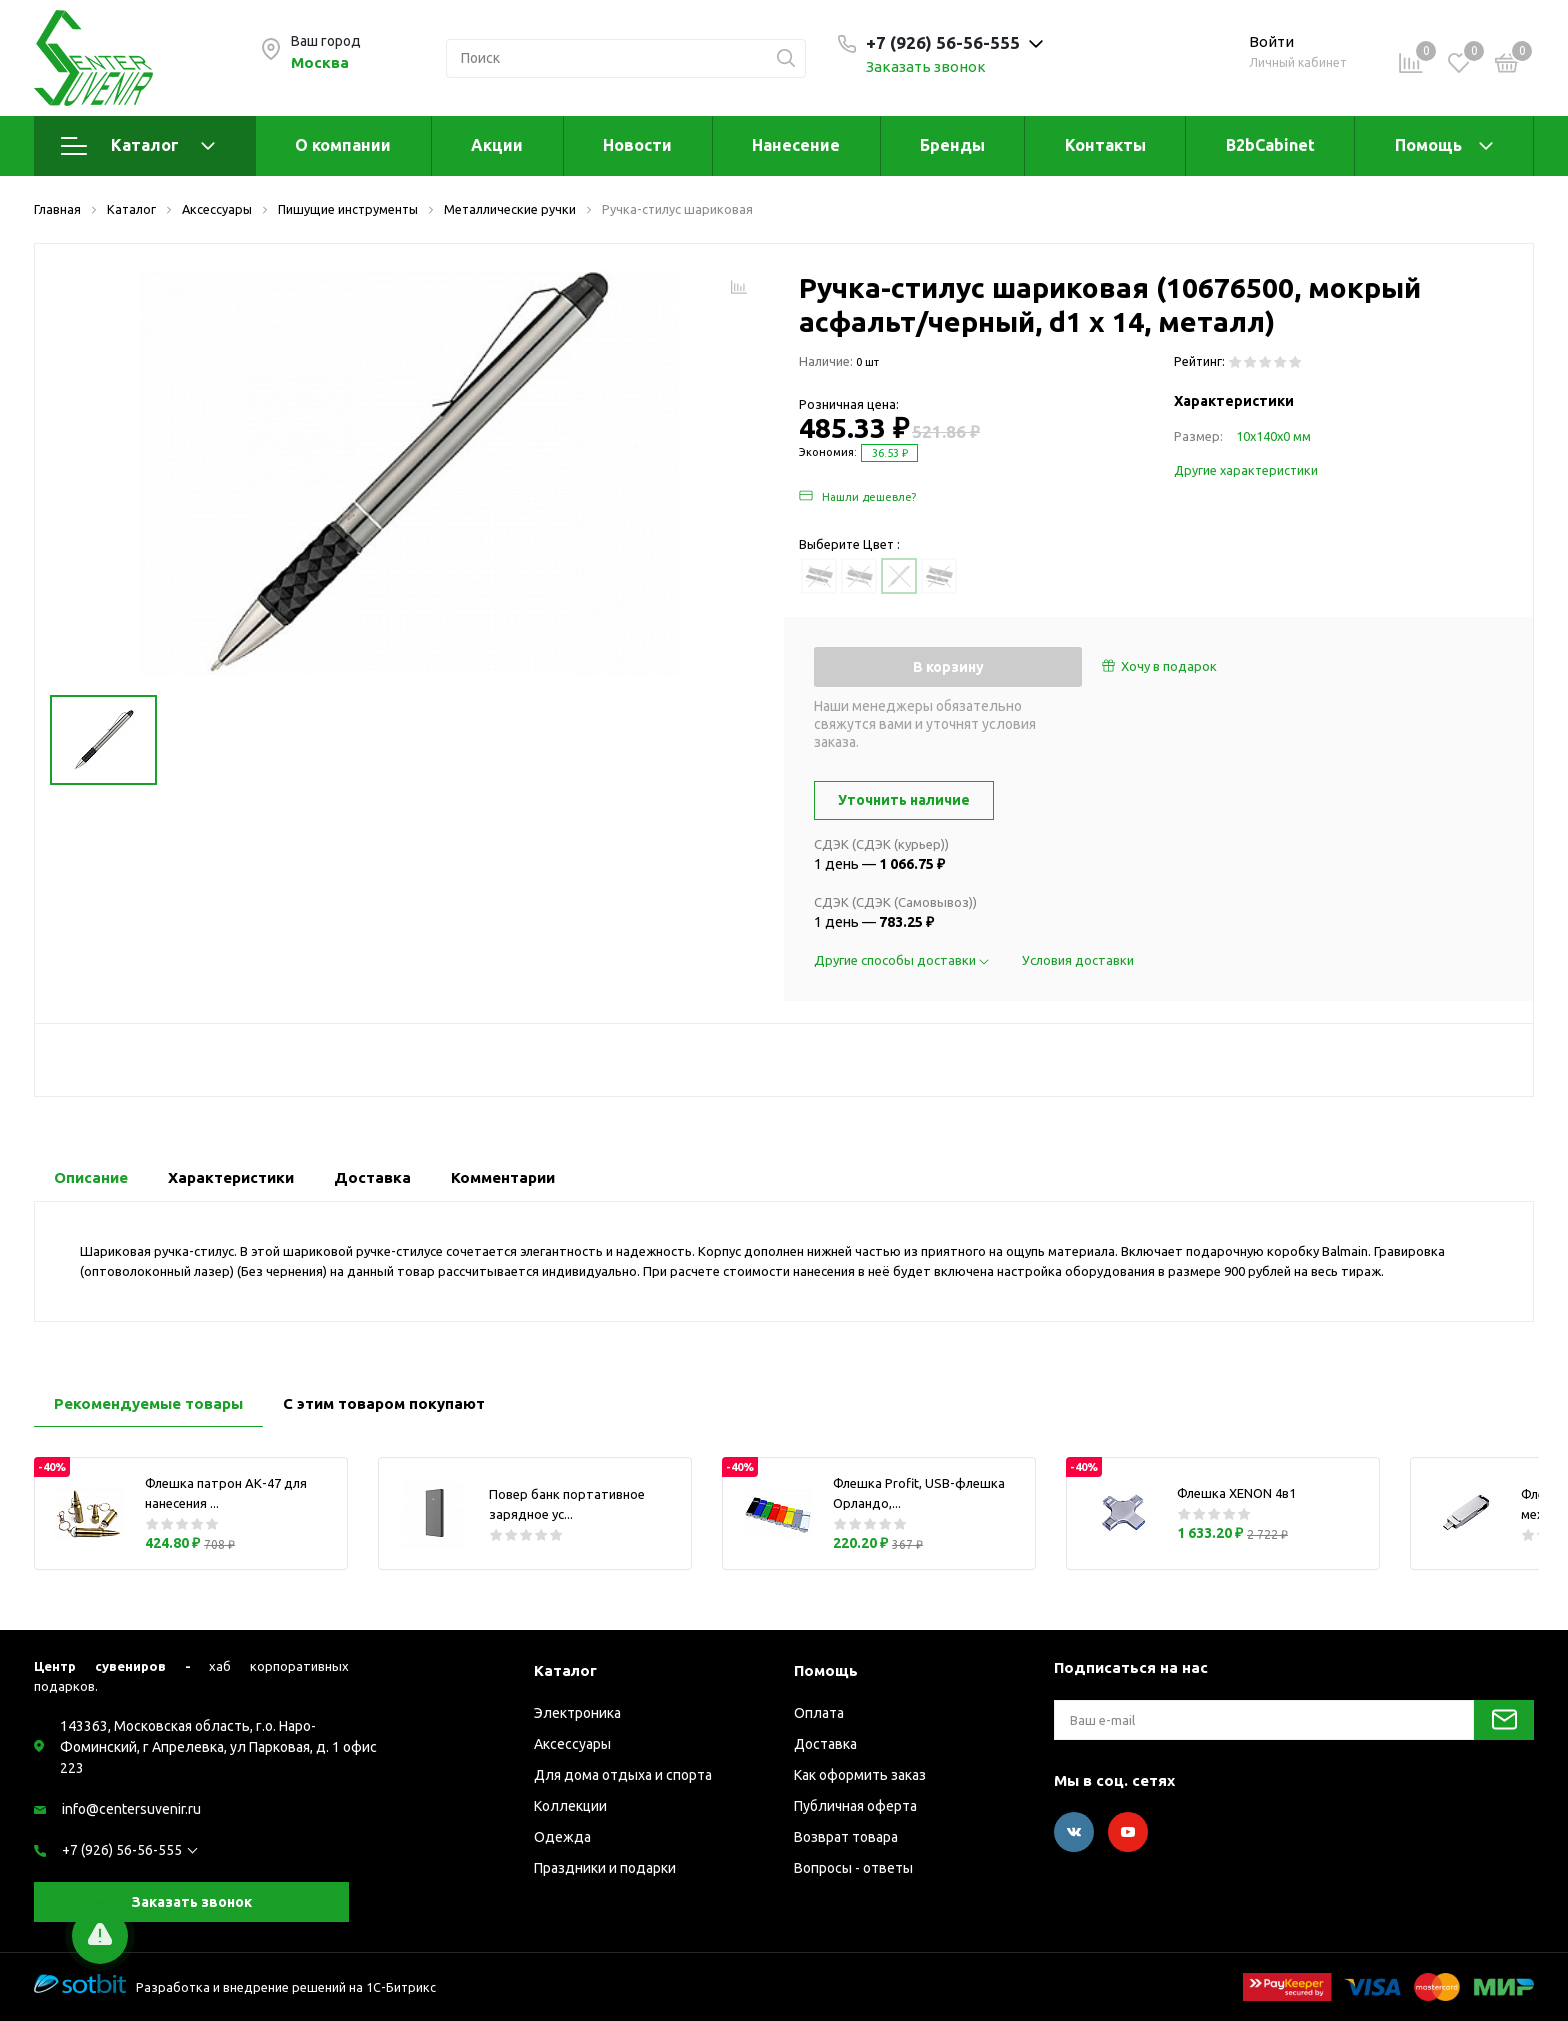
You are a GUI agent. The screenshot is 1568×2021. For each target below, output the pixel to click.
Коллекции (570, 1806)
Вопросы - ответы (853, 1868)
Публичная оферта (855, 1806)
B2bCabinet (1270, 145)
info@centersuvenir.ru (131, 1809)
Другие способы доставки (903, 960)
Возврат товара (846, 1837)
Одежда (562, 1837)
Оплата (819, 1713)
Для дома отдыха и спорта (623, 1775)
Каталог (138, 146)
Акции (497, 145)
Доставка (825, 1744)
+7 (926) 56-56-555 (122, 1850)
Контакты (1105, 145)
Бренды (952, 145)
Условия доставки (1078, 960)
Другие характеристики (1246, 470)
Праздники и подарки (605, 1868)
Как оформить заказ (860, 1775)
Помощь (1428, 145)
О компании (343, 145)
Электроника (577, 1713)
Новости (637, 145)
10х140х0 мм (1273, 436)
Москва (320, 62)
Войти (1271, 41)
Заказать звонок (926, 66)
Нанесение (796, 145)
